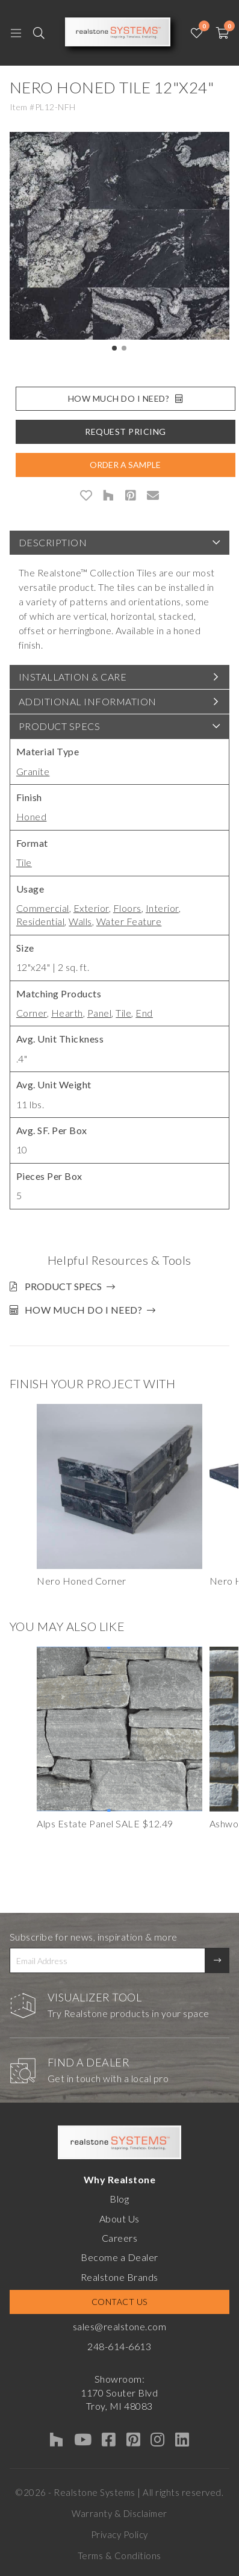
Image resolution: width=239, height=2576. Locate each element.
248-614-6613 (119, 2346)
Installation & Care (73, 676)
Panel (99, 1012)
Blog (119, 2198)
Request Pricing (125, 431)
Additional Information (88, 701)
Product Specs (60, 726)
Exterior (91, 908)
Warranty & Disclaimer (119, 2513)
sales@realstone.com (120, 2326)
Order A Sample (125, 465)
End (144, 1012)
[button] (114, 348)
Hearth (67, 1012)
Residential (40, 921)
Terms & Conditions (119, 2555)
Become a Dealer (119, 2257)
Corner (31, 1012)
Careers (120, 2238)
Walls (80, 921)
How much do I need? (84, 1309)
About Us (119, 2218)
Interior (162, 908)
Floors (127, 908)
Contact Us (119, 2302)
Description (53, 542)
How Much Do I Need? (125, 398)
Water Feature (129, 921)
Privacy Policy (119, 2534)
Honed (31, 816)
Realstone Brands (119, 2277)
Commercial (42, 908)
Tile (24, 862)
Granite (33, 771)
